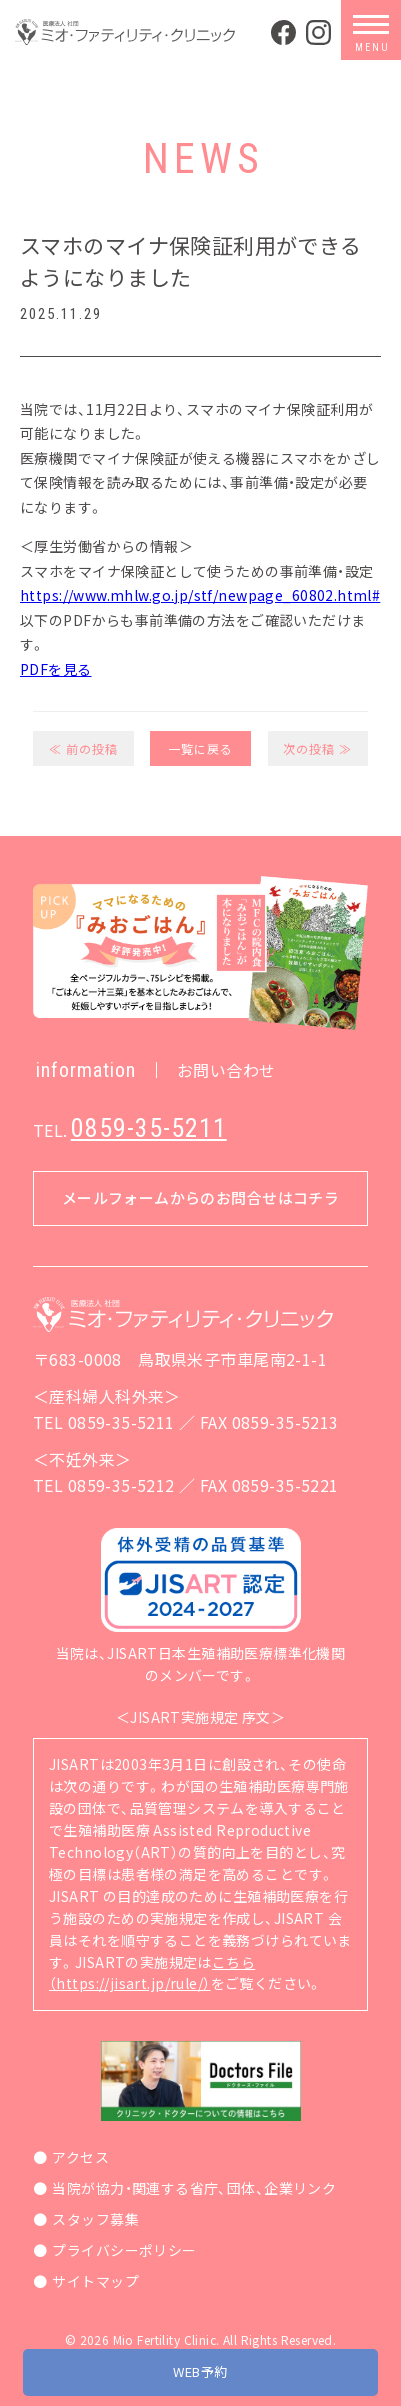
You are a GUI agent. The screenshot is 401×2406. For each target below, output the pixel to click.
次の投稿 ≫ (317, 748)
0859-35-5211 (149, 1128)
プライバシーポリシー (124, 2250)
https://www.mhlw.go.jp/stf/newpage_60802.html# (200, 595)
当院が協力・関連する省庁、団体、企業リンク (194, 2188)
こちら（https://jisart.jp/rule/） (152, 1973)
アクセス (80, 2157)
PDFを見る (56, 669)
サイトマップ (95, 2281)
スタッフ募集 (95, 2219)
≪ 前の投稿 (83, 748)
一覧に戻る (200, 748)
